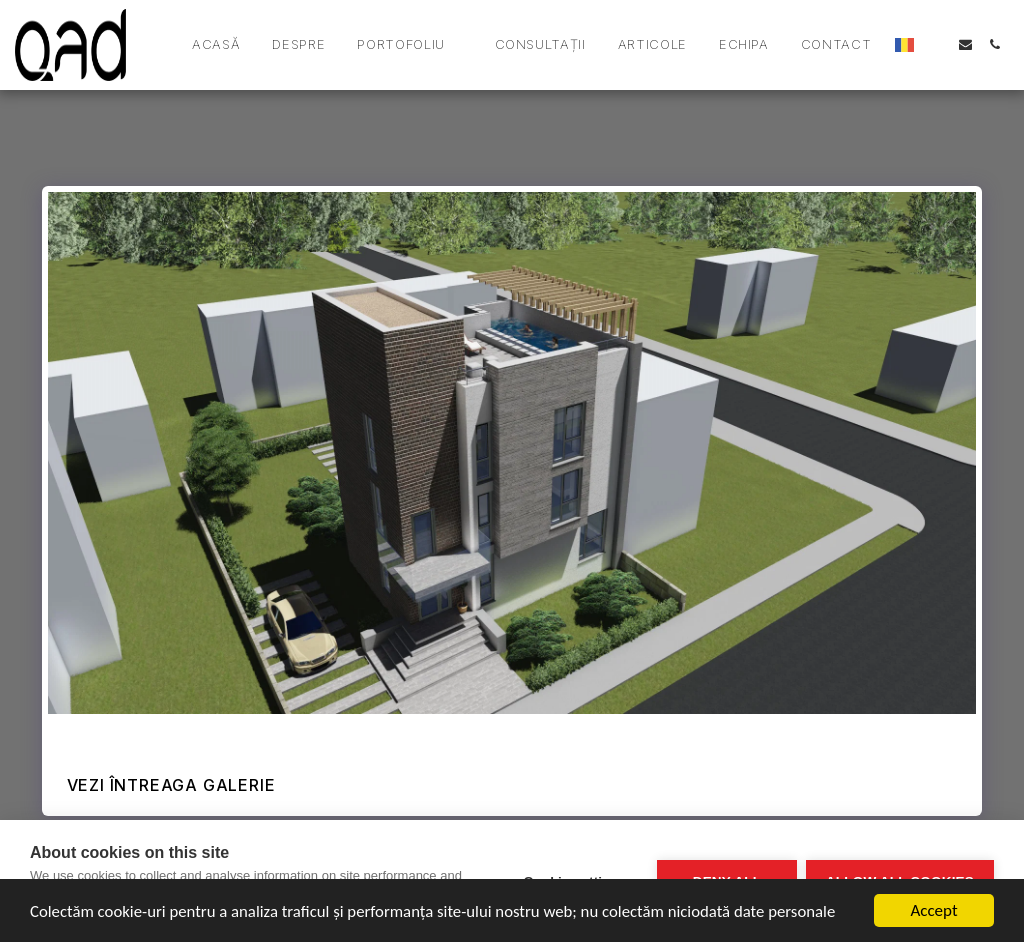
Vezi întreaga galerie (171, 785)
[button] (409, 45)
